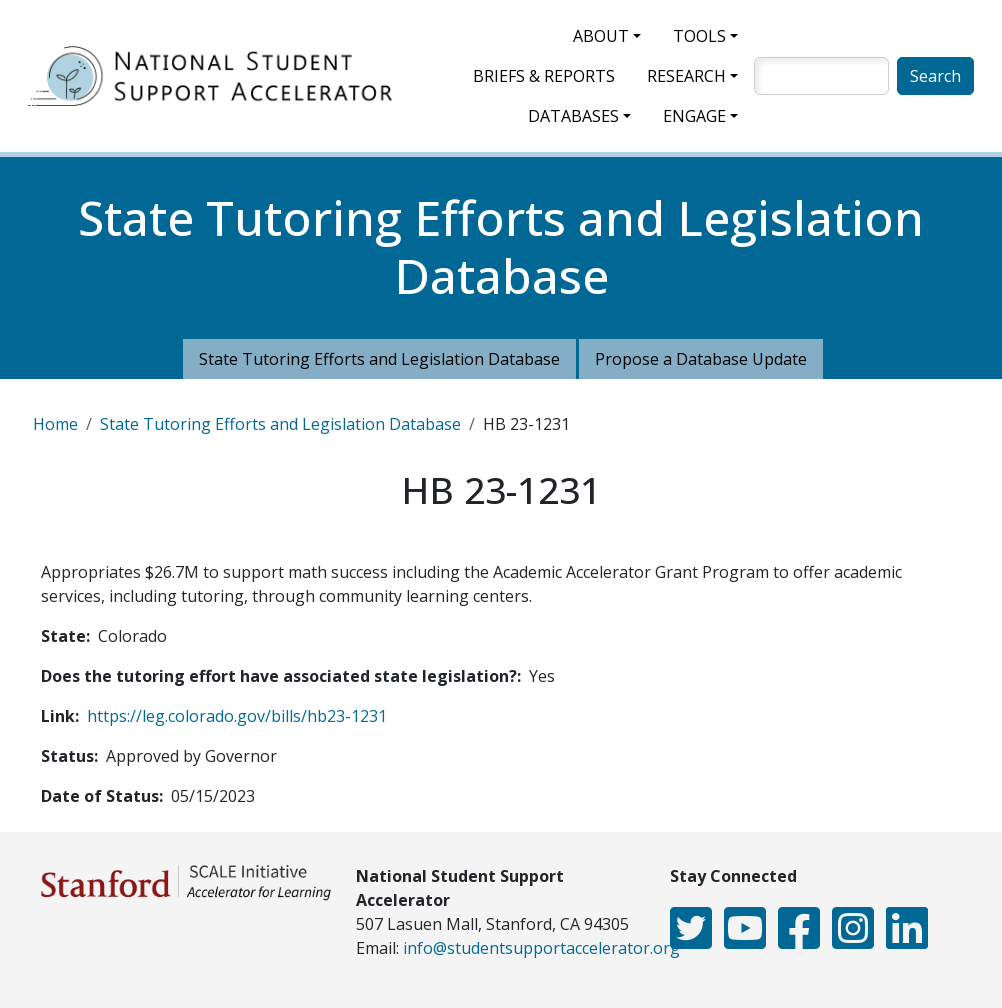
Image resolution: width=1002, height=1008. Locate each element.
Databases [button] (573, 116)
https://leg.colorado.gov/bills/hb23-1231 (237, 716)
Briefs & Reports (544, 76)
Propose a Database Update (701, 359)
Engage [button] (694, 116)
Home (55, 424)
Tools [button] (699, 36)
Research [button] (686, 76)
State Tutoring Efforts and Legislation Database (379, 359)
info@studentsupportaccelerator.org (541, 948)
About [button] (601, 36)
